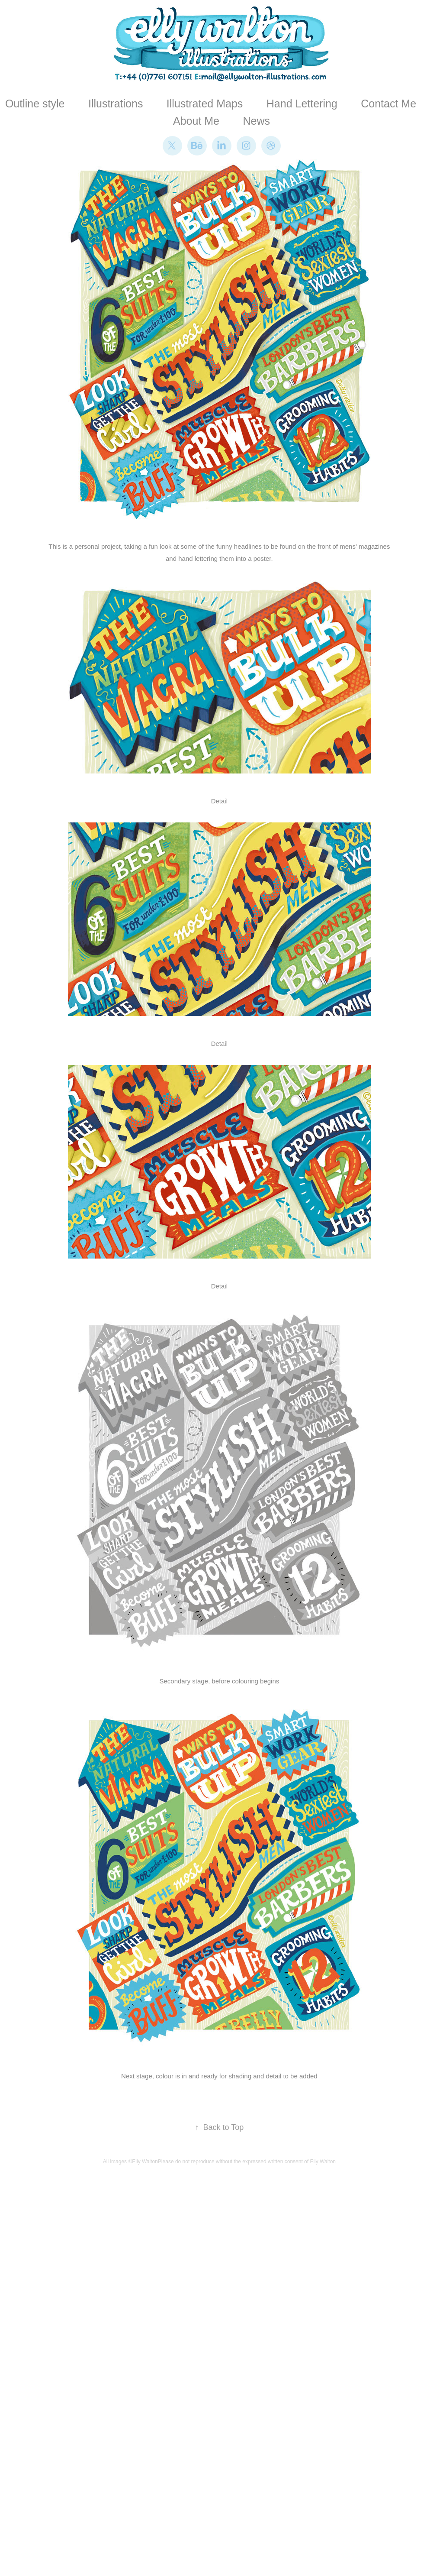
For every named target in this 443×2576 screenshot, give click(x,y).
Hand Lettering (301, 103)
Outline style (35, 103)
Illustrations (115, 103)
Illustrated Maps (205, 103)
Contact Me (388, 103)
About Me (196, 121)
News (256, 121)
